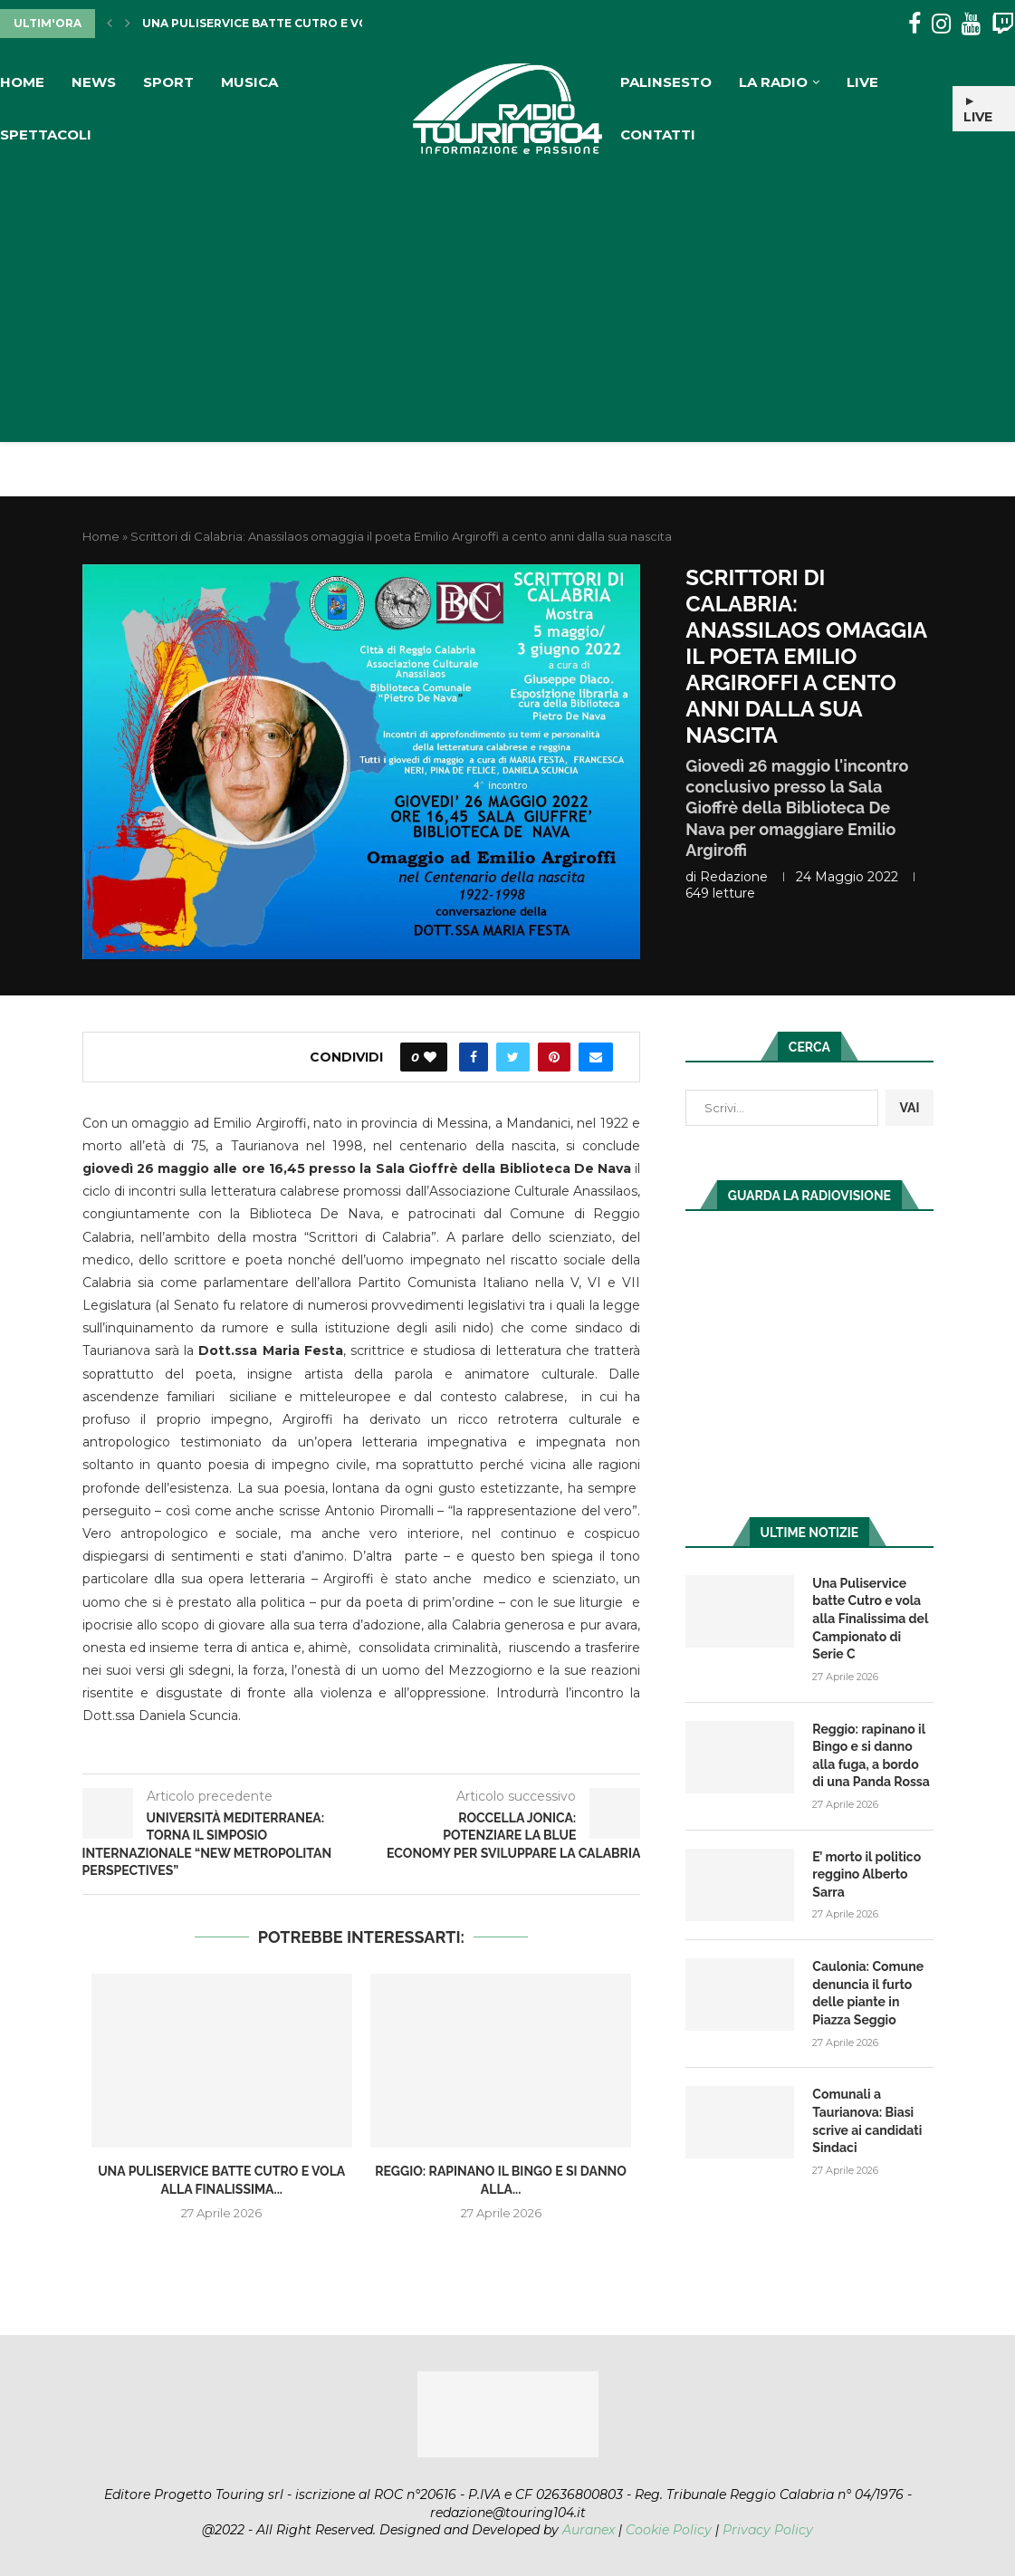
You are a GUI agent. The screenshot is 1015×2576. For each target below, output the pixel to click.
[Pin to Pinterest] (554, 1057)
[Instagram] (941, 24)
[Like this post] (430, 1057)
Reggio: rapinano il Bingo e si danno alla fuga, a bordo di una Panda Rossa (870, 1756)
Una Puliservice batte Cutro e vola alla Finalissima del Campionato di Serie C (870, 1618)
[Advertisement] (507, 297)
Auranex (588, 2530)
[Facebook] (914, 24)
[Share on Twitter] (513, 1057)
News (94, 82)
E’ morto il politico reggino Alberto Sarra (866, 1874)
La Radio (773, 82)
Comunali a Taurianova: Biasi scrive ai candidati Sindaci (867, 2121)
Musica (249, 82)
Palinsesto (666, 82)
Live (862, 82)
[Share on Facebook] (473, 1057)
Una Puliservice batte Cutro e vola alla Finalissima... (323, 23)
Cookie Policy (669, 2530)
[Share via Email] (596, 1057)
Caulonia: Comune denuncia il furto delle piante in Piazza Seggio (868, 1993)
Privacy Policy (768, 2530)
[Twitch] (1003, 24)
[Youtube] (971, 24)
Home (22, 82)
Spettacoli (45, 134)
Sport (168, 82)
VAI (909, 1108)
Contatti (657, 134)
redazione (734, 877)
